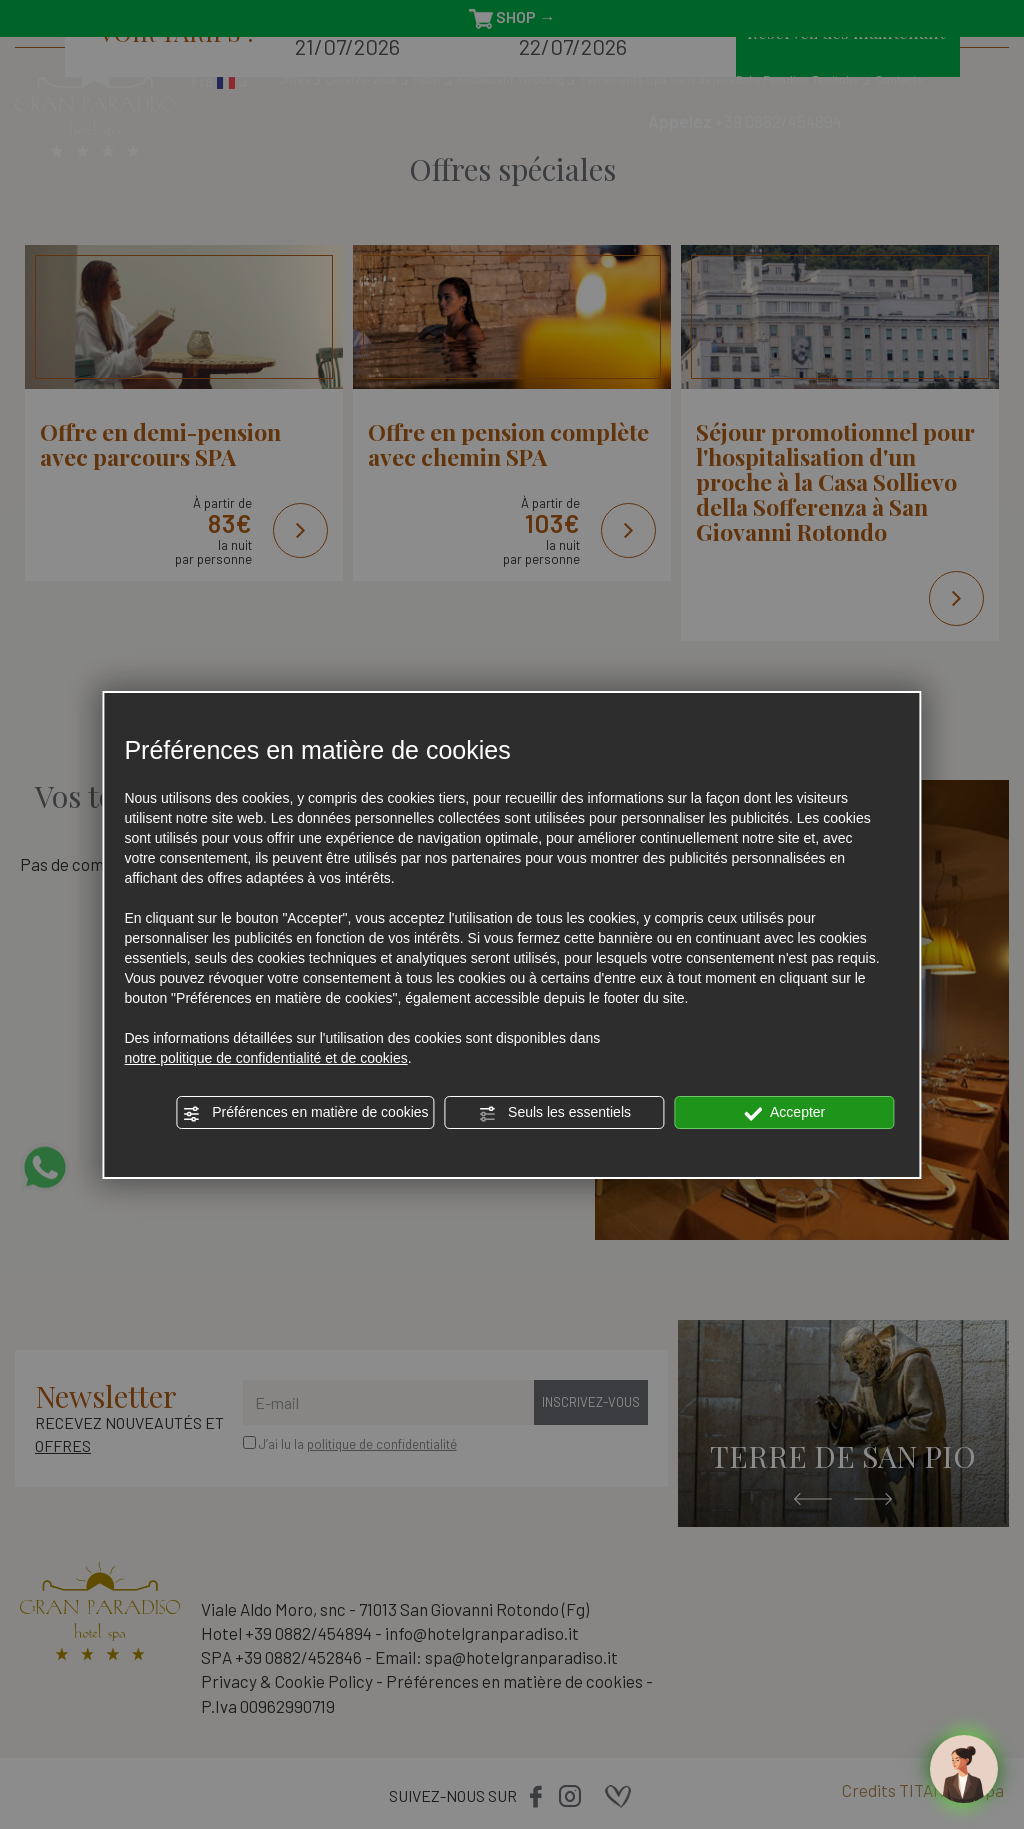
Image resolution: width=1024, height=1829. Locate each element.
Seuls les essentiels (554, 1113)
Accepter (784, 1113)
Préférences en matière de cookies (305, 1113)
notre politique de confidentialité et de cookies (265, 1058)
